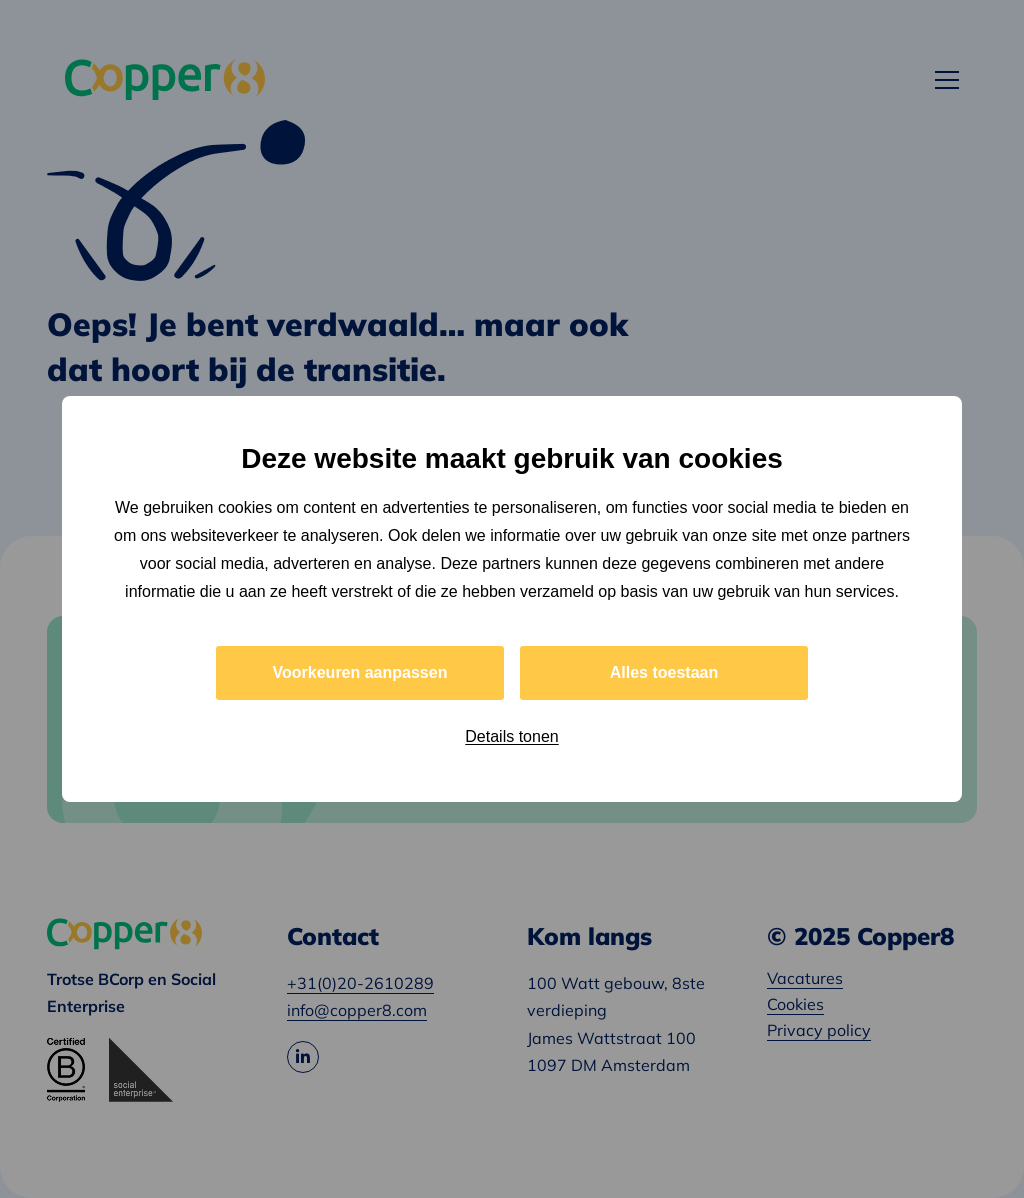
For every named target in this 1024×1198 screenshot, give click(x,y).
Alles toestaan (664, 672)
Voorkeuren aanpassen (360, 672)
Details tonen (511, 736)
